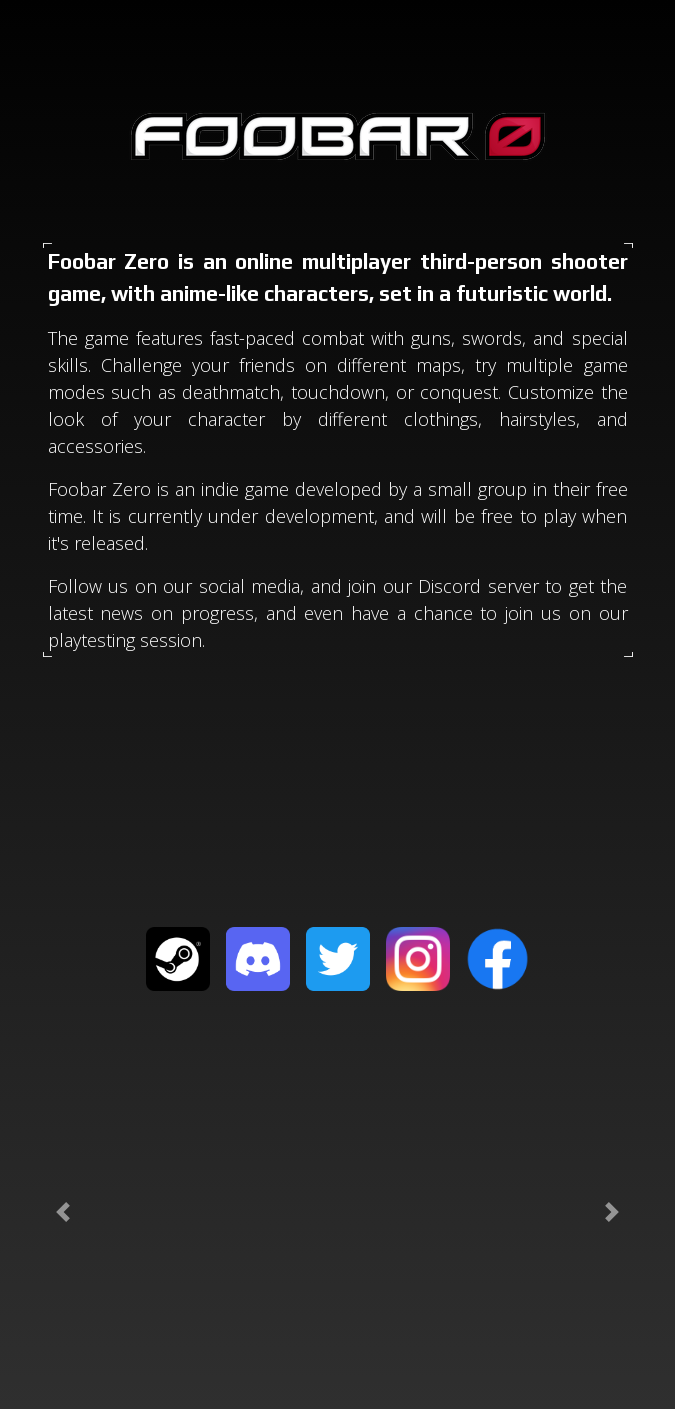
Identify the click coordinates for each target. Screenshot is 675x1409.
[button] (63, 1212)
